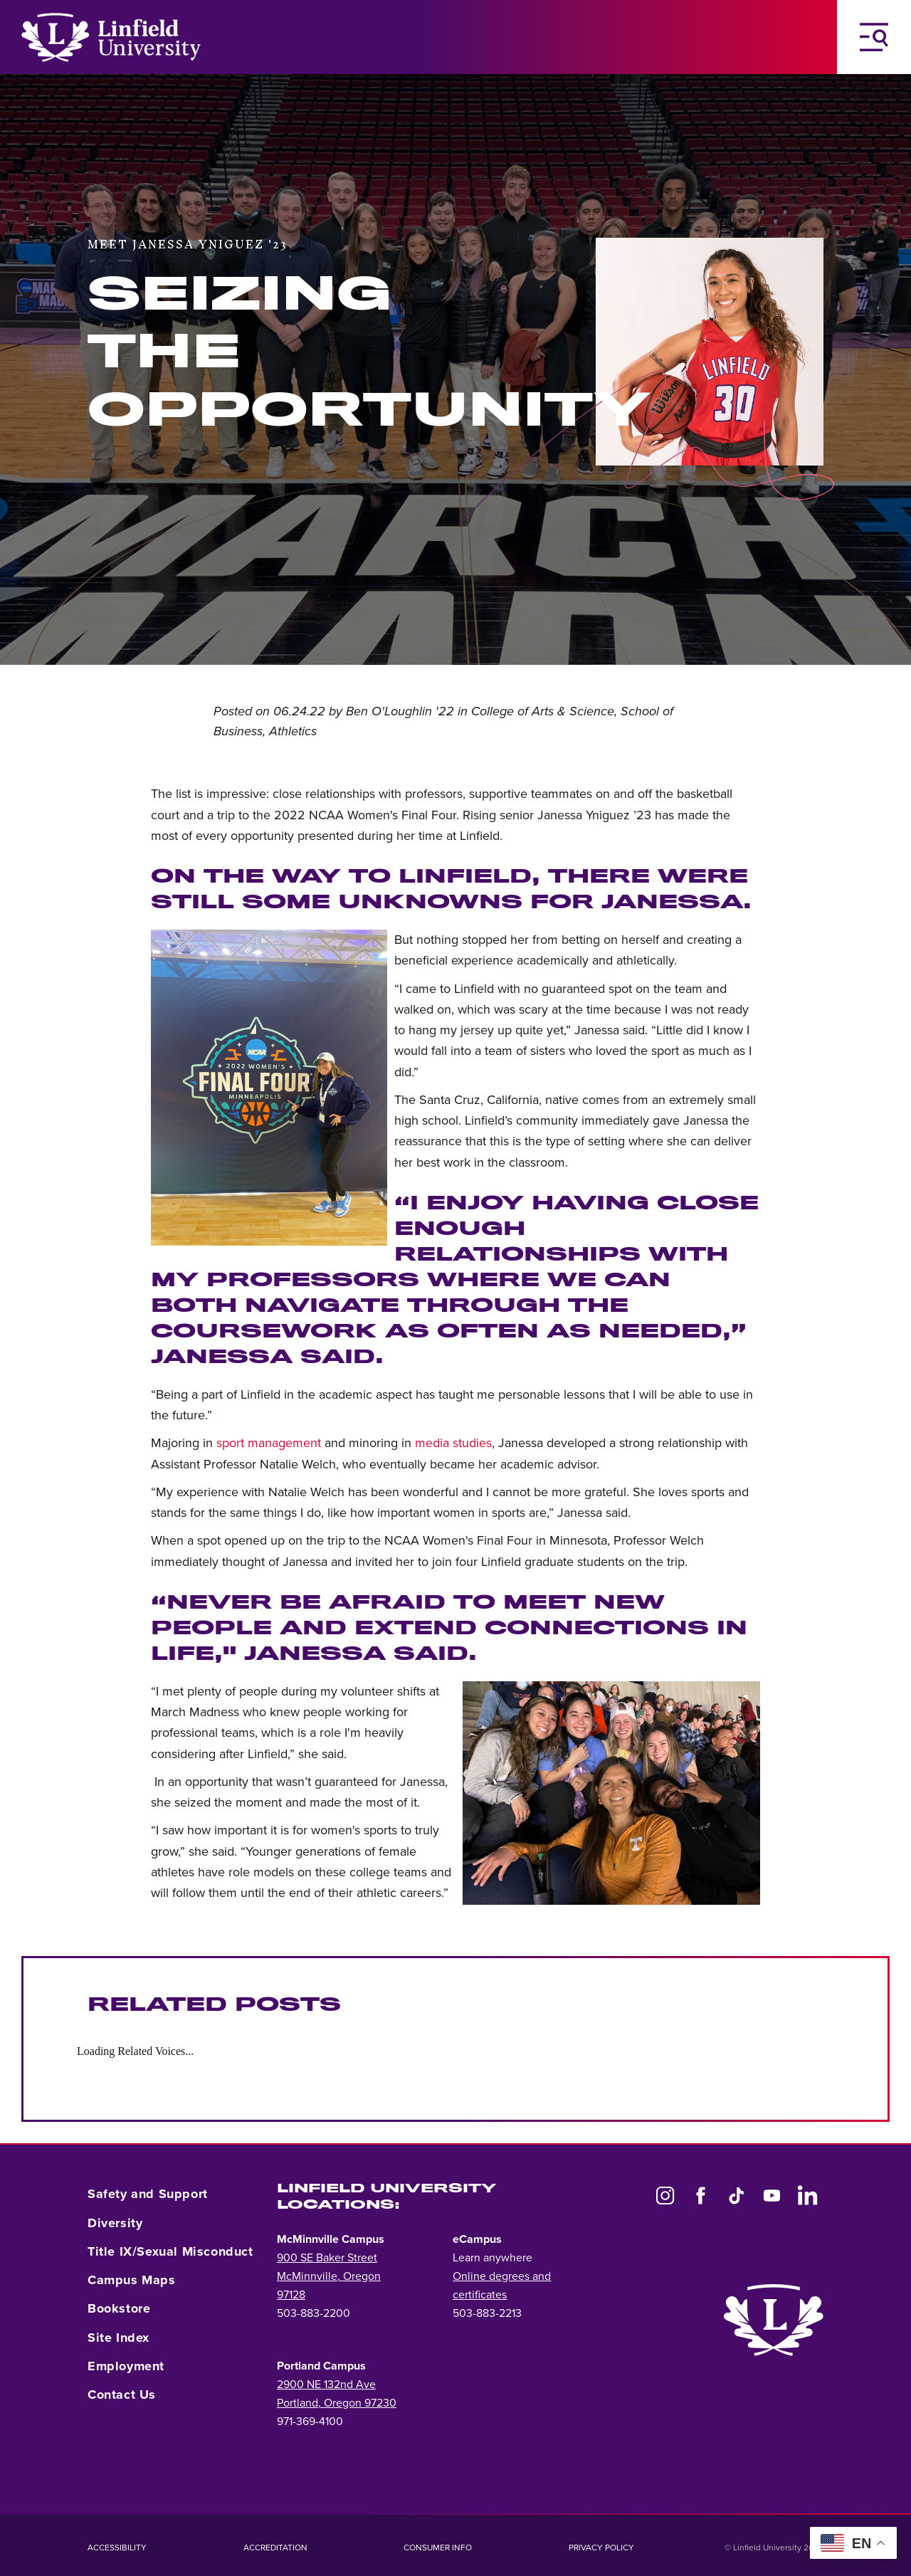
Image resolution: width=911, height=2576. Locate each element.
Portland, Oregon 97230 (336, 2403)
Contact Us (122, 2394)
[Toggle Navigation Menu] (874, 37)
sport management (268, 1443)
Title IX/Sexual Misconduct (170, 2251)
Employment (126, 2366)
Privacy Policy (601, 2548)
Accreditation (275, 2548)
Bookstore (119, 2308)
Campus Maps (132, 2280)
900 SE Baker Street (327, 2258)
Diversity (115, 2223)
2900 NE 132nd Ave (326, 2384)
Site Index (118, 2337)
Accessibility (117, 2548)
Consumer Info (438, 2548)
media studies (453, 1443)
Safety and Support (148, 2194)
